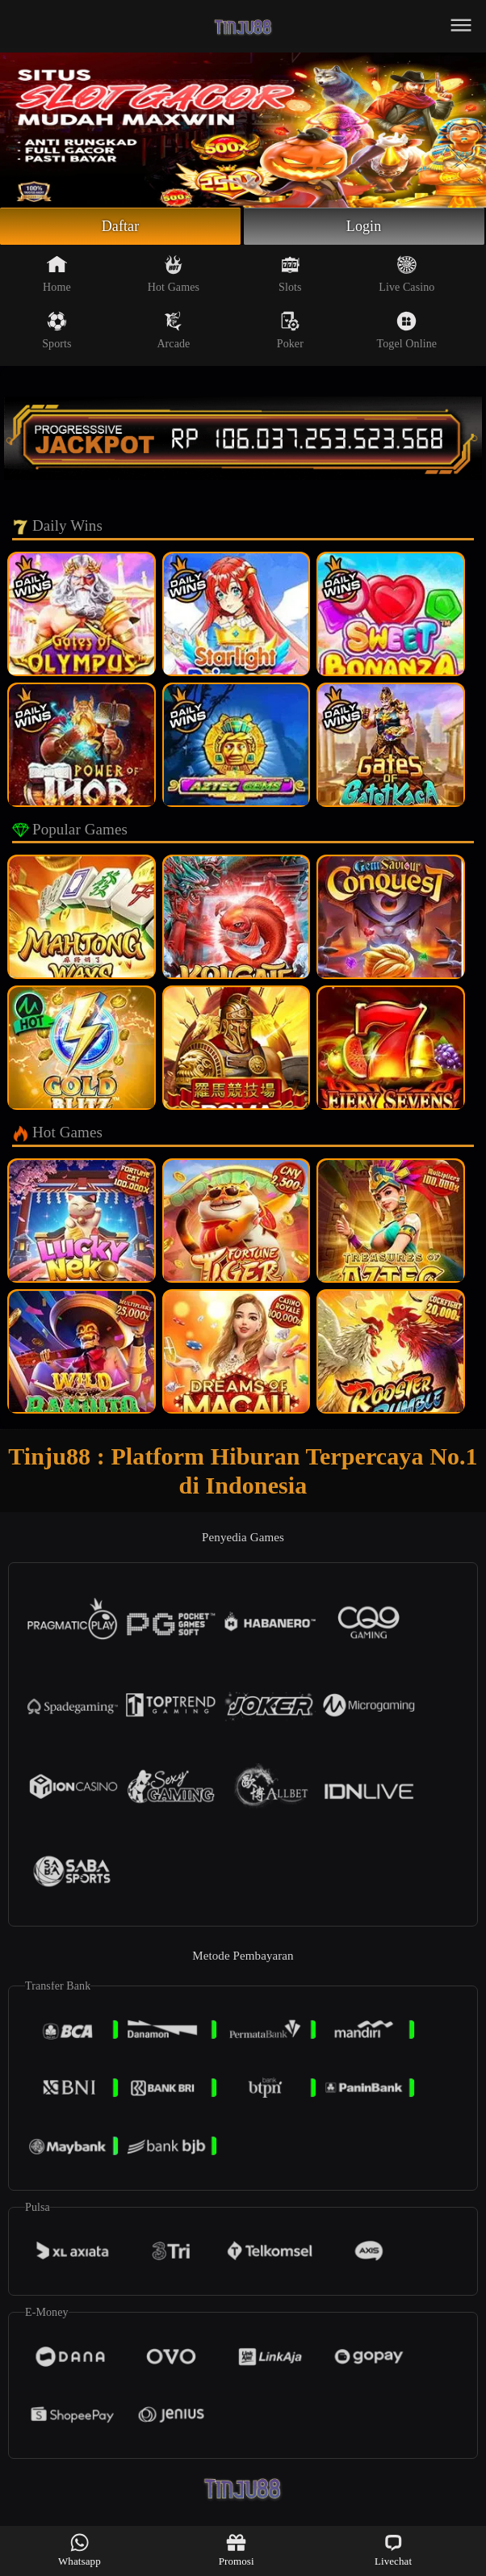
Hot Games (173, 273)
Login (364, 226)
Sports (56, 330)
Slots (290, 273)
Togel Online (407, 330)
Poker (290, 330)
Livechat (393, 2549)
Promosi (236, 2549)
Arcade (173, 330)
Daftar (121, 226)
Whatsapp (79, 2549)
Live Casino (406, 273)
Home (57, 273)
